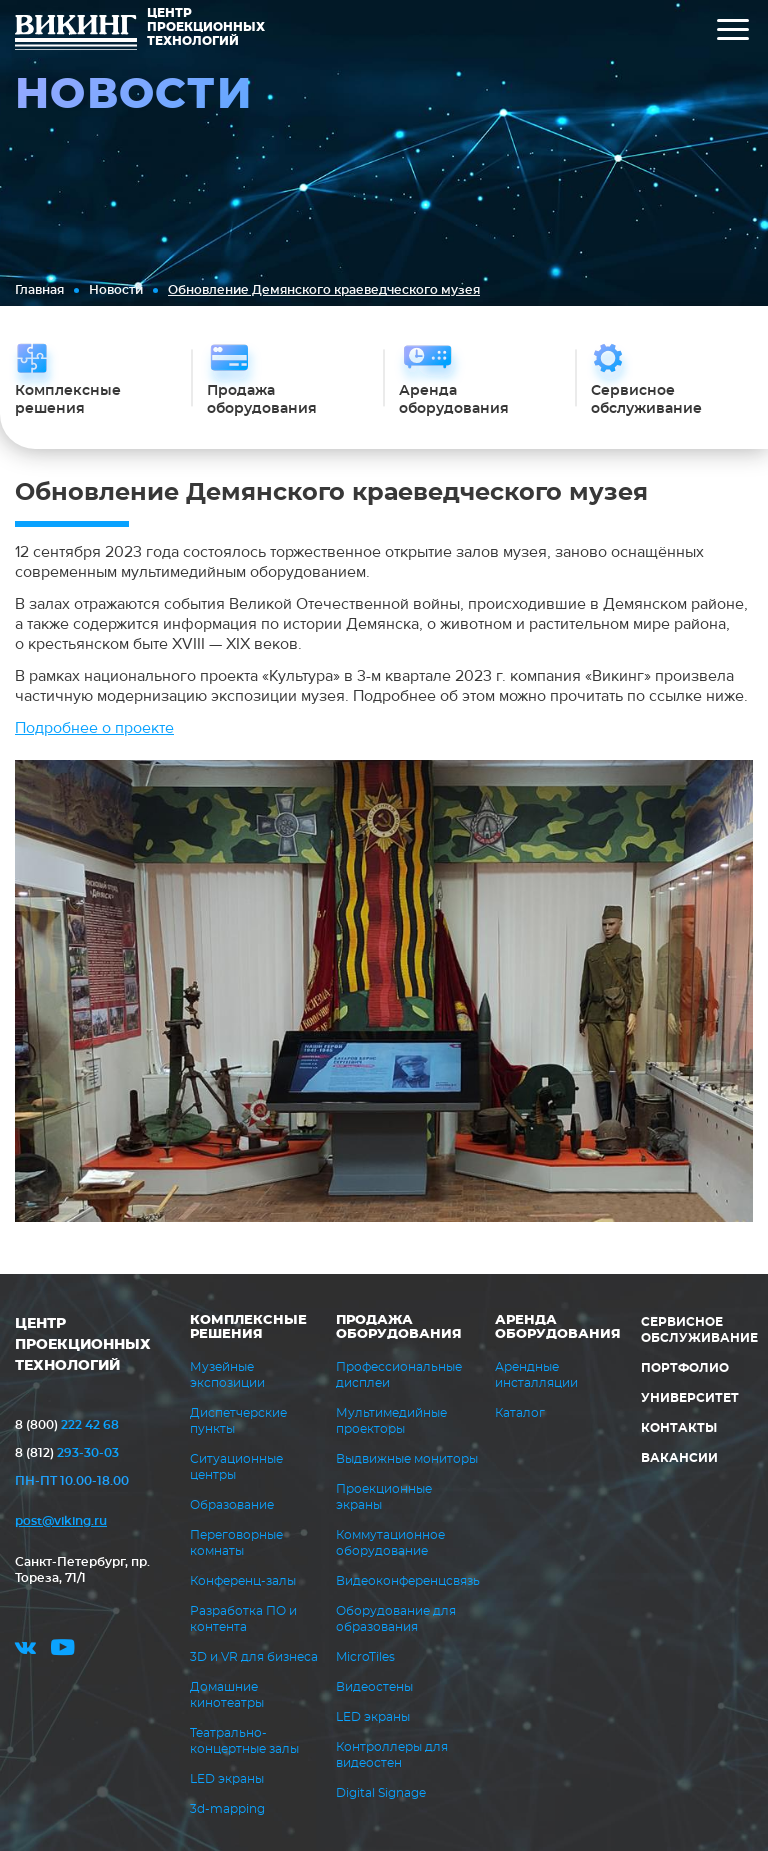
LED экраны (227, 1779)
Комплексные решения (248, 1327)
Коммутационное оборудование (390, 1543)
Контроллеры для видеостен (392, 1755)
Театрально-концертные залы (244, 1741)
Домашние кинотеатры (227, 1695)
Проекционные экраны (384, 1497)
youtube (63, 1650)
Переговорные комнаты (236, 1543)
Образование (232, 1505)
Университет (690, 1398)
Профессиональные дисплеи (399, 1375)
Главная (39, 290)
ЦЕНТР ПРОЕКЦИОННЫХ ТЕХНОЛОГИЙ (83, 1345)
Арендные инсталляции (536, 1375)
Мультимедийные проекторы (391, 1421)
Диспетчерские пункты (238, 1421)
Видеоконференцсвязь (408, 1581)
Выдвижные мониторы (407, 1459)
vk (25, 1650)
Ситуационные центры (236, 1467)
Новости (116, 290)
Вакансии (679, 1458)
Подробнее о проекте (94, 728)
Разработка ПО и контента (243, 1619)
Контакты (679, 1428)
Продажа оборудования (399, 1327)
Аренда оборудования (558, 1327)
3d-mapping (227, 1809)
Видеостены (374, 1687)
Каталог (520, 1413)
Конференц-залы (243, 1581)
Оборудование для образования (396, 1619)
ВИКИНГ (76, 35)
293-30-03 (67, 1453)
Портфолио (685, 1368)
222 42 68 (67, 1425)
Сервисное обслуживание (699, 1330)
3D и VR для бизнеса (254, 1657)
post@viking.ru (61, 1521)
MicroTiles (365, 1657)
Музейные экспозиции (227, 1375)
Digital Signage (381, 1793)
